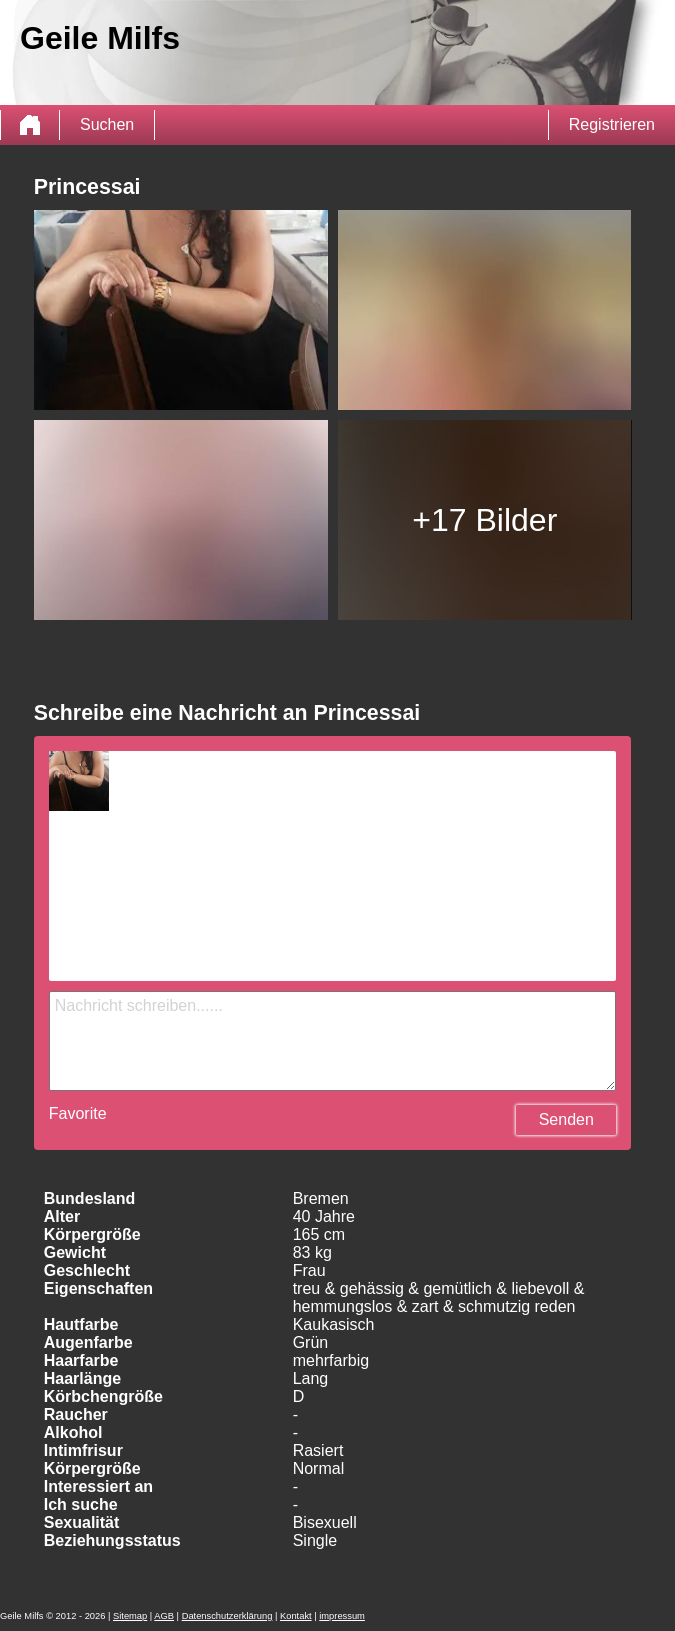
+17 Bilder (484, 520)
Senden (566, 1119)
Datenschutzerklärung (227, 1616)
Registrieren (612, 124)
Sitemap (130, 1616)
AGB (164, 1616)
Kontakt (296, 1616)
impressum (342, 1616)
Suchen (107, 124)
